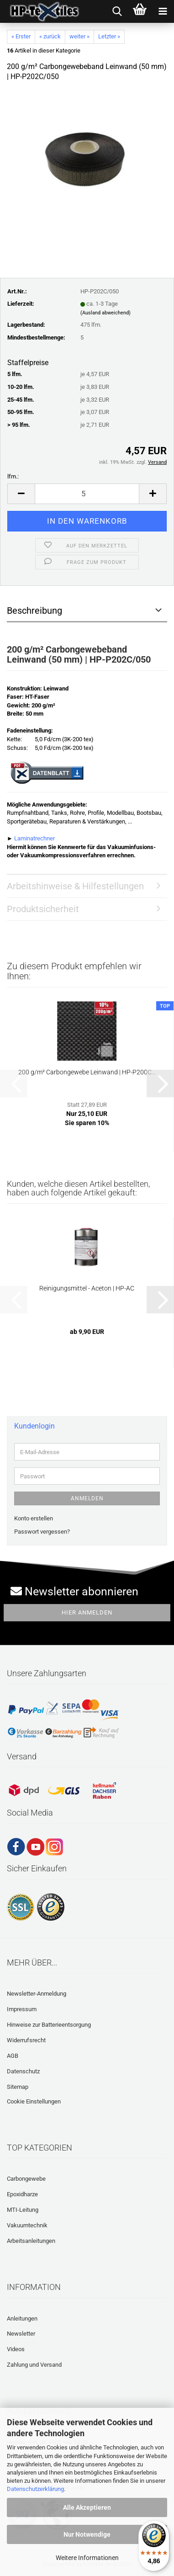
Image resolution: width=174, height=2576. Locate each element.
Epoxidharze (22, 2194)
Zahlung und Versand (34, 2364)
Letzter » (109, 36)
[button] (21, 493)
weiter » (79, 36)
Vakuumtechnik (27, 2225)
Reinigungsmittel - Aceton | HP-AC (86, 1288)
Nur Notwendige (87, 2534)
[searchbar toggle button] (116, 11)
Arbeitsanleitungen (31, 2240)
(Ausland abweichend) (105, 313)
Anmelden (87, 1498)
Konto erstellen (33, 1518)
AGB (12, 2055)
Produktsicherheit (43, 908)
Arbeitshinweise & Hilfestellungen (75, 886)
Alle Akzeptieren (87, 2507)
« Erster (21, 36)
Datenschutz (23, 2071)
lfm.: (13, 476)
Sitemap (17, 2086)
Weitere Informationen (87, 2557)
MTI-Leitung (22, 2209)
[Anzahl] (87, 493)
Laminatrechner (34, 838)
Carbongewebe (26, 2178)
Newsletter (21, 2333)
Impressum (22, 2009)
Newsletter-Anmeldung (36, 1993)
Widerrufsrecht (26, 2040)
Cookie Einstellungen (34, 2101)
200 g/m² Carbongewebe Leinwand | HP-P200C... (87, 1072)
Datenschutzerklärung (35, 2489)
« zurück (50, 36)
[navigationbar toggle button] (162, 11)
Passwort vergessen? (42, 1531)
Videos (16, 2349)
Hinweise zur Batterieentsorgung (49, 2024)
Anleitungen (22, 2318)
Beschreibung (34, 610)
